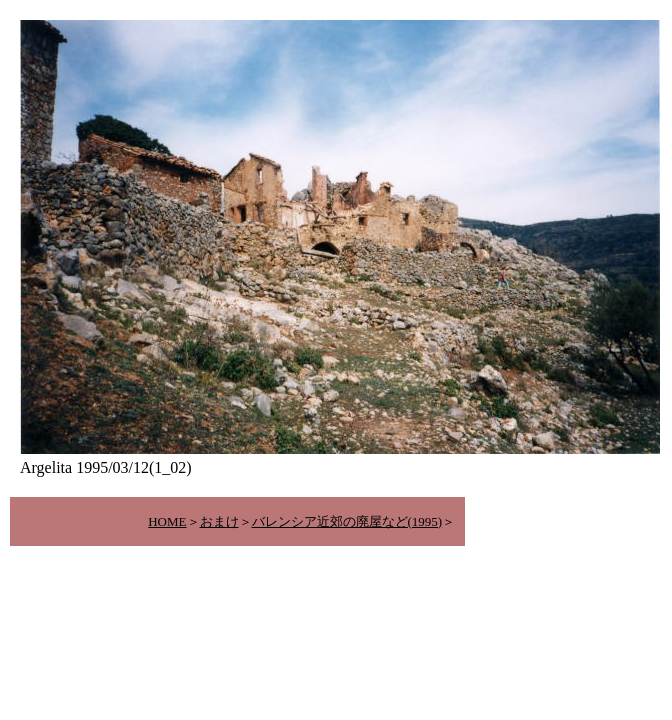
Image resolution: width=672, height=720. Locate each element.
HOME (167, 521)
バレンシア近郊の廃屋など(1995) (347, 521)
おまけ (219, 521)
